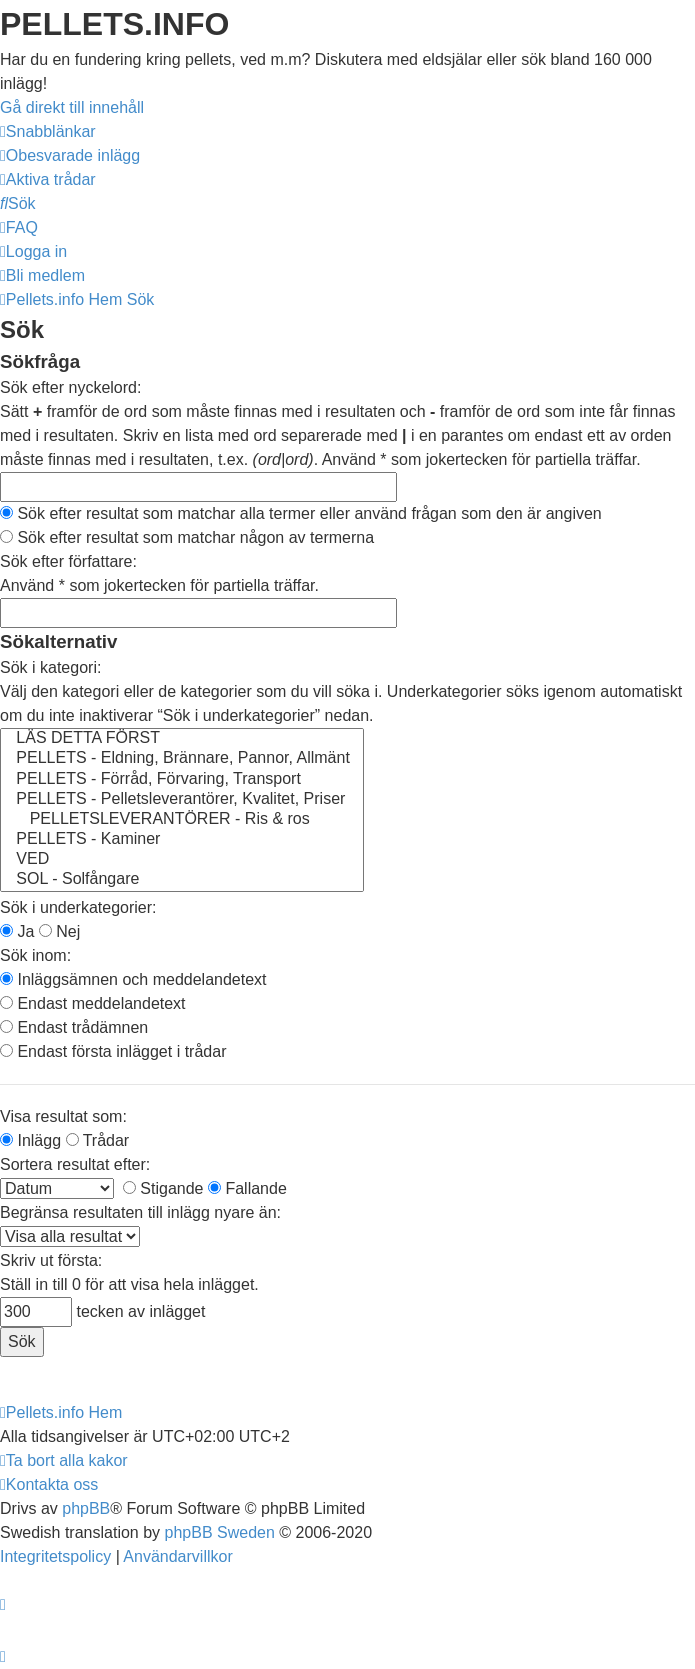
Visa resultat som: (63, 1116)
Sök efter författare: (68, 561)
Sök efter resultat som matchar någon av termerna (187, 537)
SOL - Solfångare (182, 880)
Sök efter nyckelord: (70, 387)
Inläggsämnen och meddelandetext (133, 979)
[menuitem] (70, 155)
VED (182, 860)
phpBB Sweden (220, 1532)
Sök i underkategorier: (78, 907)
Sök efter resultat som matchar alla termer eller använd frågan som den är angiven (301, 513)
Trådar (98, 1140)
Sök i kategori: (50, 667)
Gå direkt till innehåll (72, 107)
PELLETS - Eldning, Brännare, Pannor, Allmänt (182, 759)
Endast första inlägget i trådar (113, 1051)
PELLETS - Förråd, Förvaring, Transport (182, 780)
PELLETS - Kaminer (182, 840)
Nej (59, 931)
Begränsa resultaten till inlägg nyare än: (140, 1212)
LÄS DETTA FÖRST (182, 739)
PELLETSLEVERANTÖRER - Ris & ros (182, 820)
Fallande (247, 1188)
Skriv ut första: (51, 1260)
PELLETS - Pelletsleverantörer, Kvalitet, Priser (182, 800)
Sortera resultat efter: (75, 1164)
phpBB (86, 1508)
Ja (17, 931)
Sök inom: (35, 955)
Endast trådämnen (74, 1027)
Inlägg (30, 1140)
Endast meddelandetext (93, 1003)
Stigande (163, 1188)
